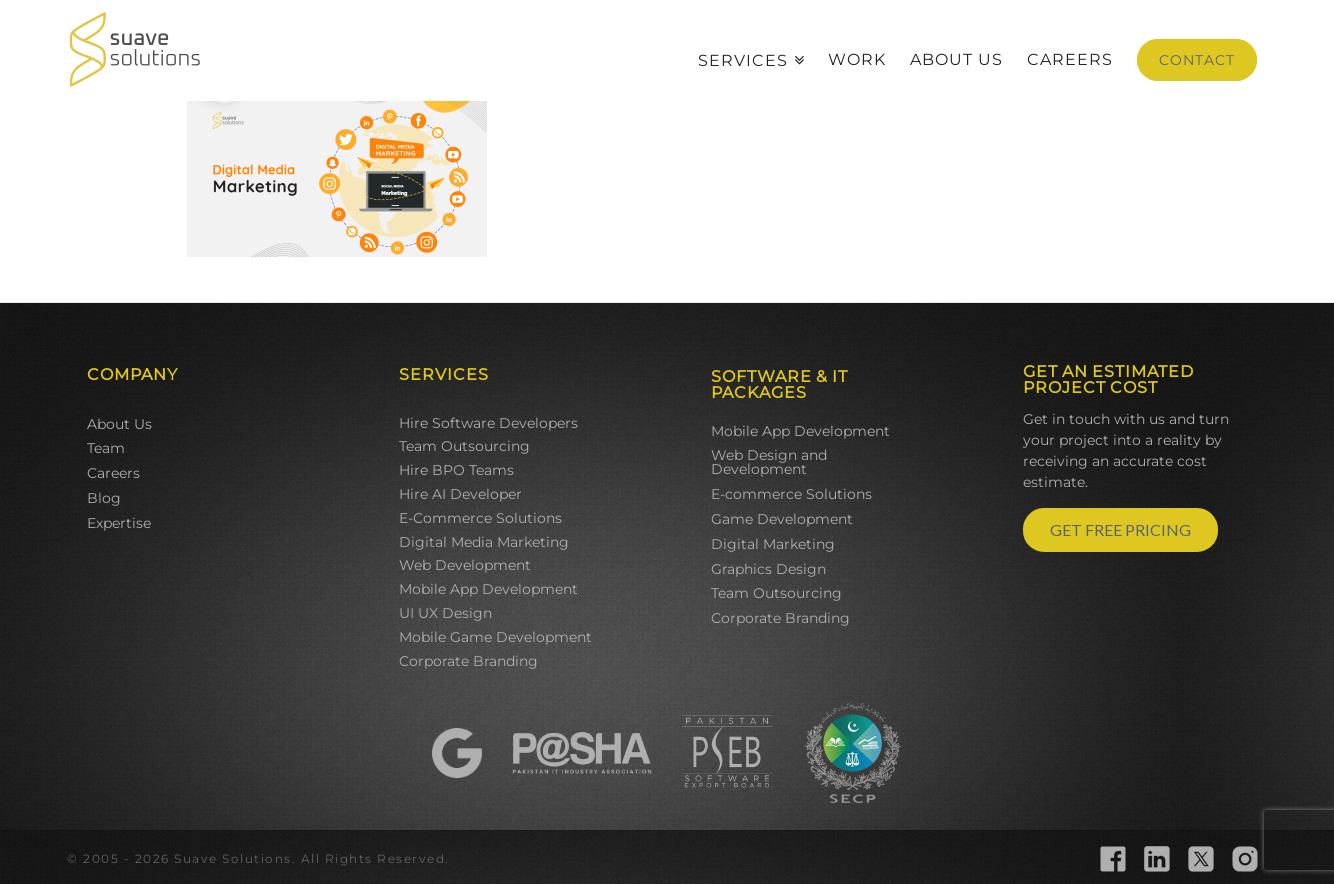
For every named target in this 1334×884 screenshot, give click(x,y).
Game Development (782, 519)
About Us (119, 424)
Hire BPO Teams (456, 470)
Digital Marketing (773, 544)
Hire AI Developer (460, 494)
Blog (104, 498)
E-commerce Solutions (791, 494)
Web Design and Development (769, 462)
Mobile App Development (488, 589)
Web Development (465, 565)
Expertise (119, 523)
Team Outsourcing (464, 446)
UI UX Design (445, 613)
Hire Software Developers (488, 423)
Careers (113, 473)
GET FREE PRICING (1120, 529)
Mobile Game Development (495, 637)
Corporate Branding (468, 661)
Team (106, 448)
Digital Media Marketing (484, 542)
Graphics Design (768, 569)
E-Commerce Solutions (480, 518)
